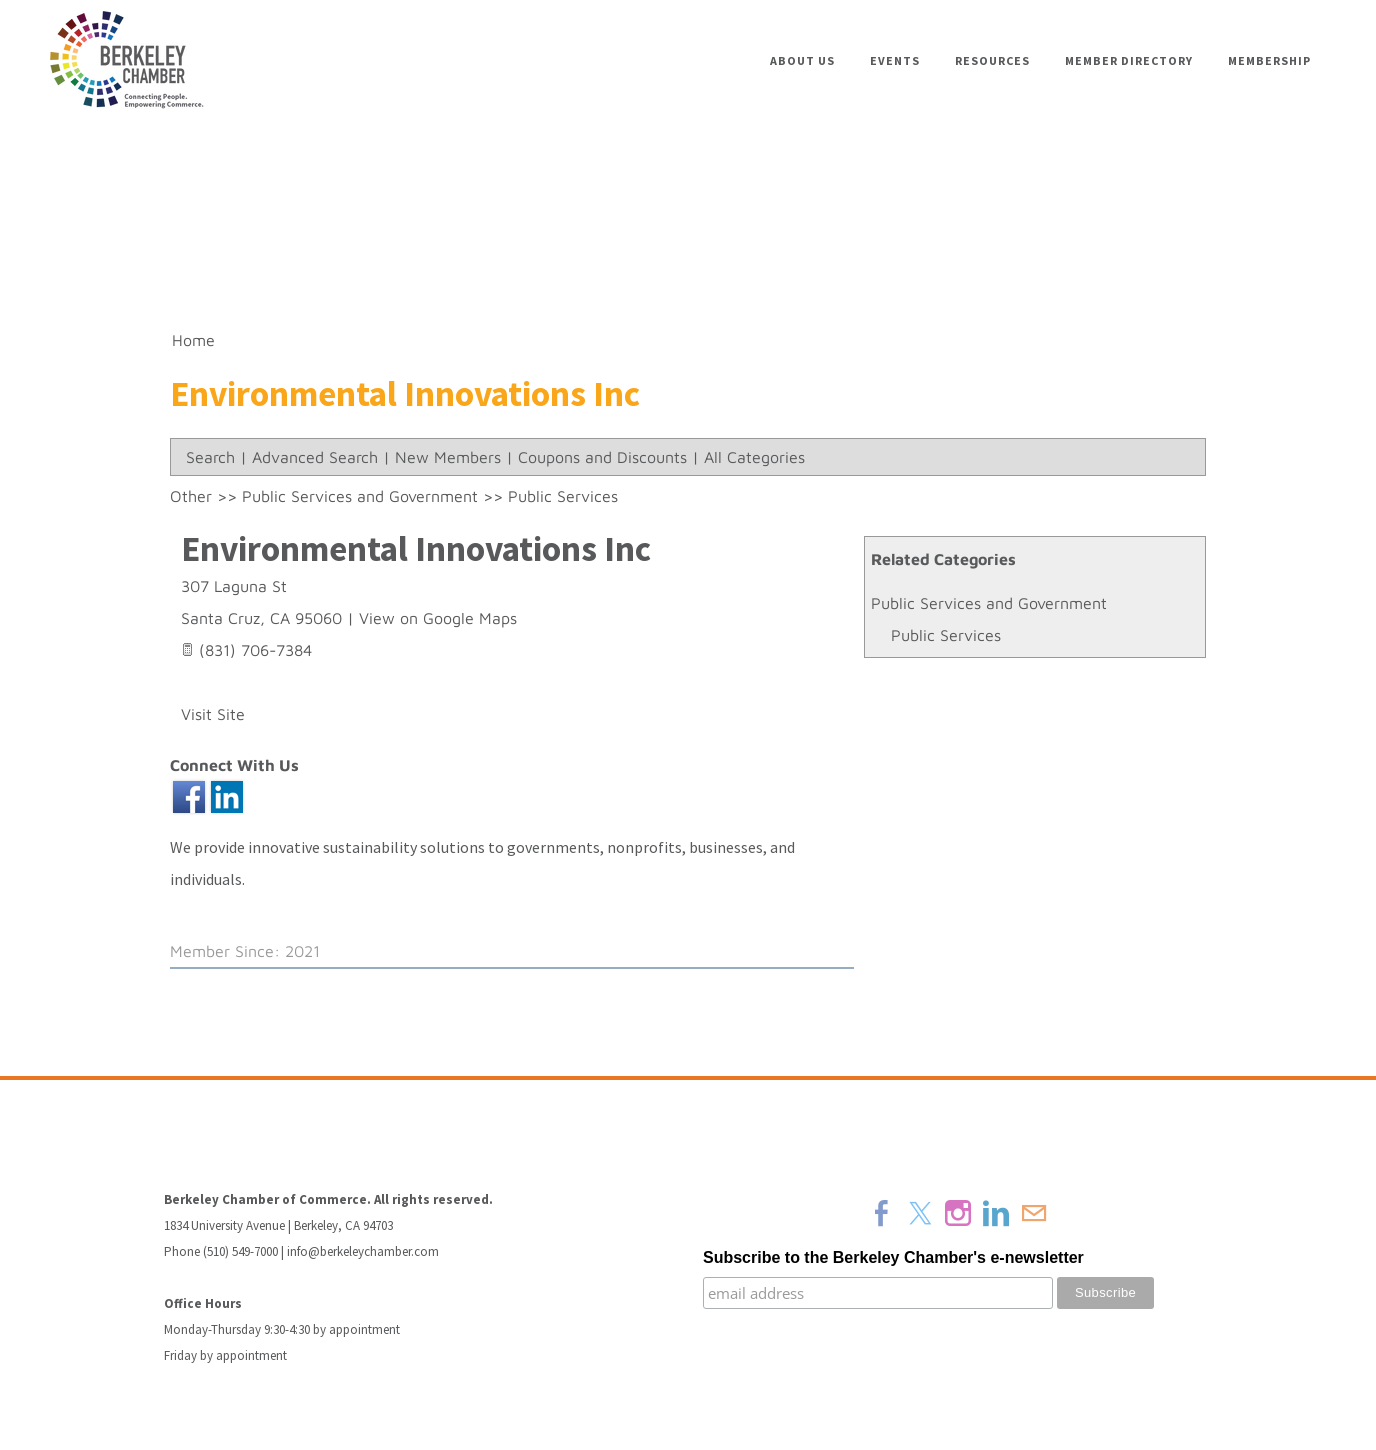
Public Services (946, 635)
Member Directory (1129, 60)
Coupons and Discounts (602, 457)
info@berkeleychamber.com (363, 1251)
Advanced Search (315, 457)
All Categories (754, 457)
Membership (1269, 60)
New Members (448, 457)
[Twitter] (920, 1213)
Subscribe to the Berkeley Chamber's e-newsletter (893, 1257)
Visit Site (213, 714)
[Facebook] (882, 1213)
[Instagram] (958, 1213)
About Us (802, 60)
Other (191, 496)
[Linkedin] (996, 1213)
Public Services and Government (989, 603)
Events (895, 60)
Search (210, 457)
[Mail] (1034, 1213)
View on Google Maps (438, 618)
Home (193, 340)
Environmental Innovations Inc (416, 548)
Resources (992, 60)
